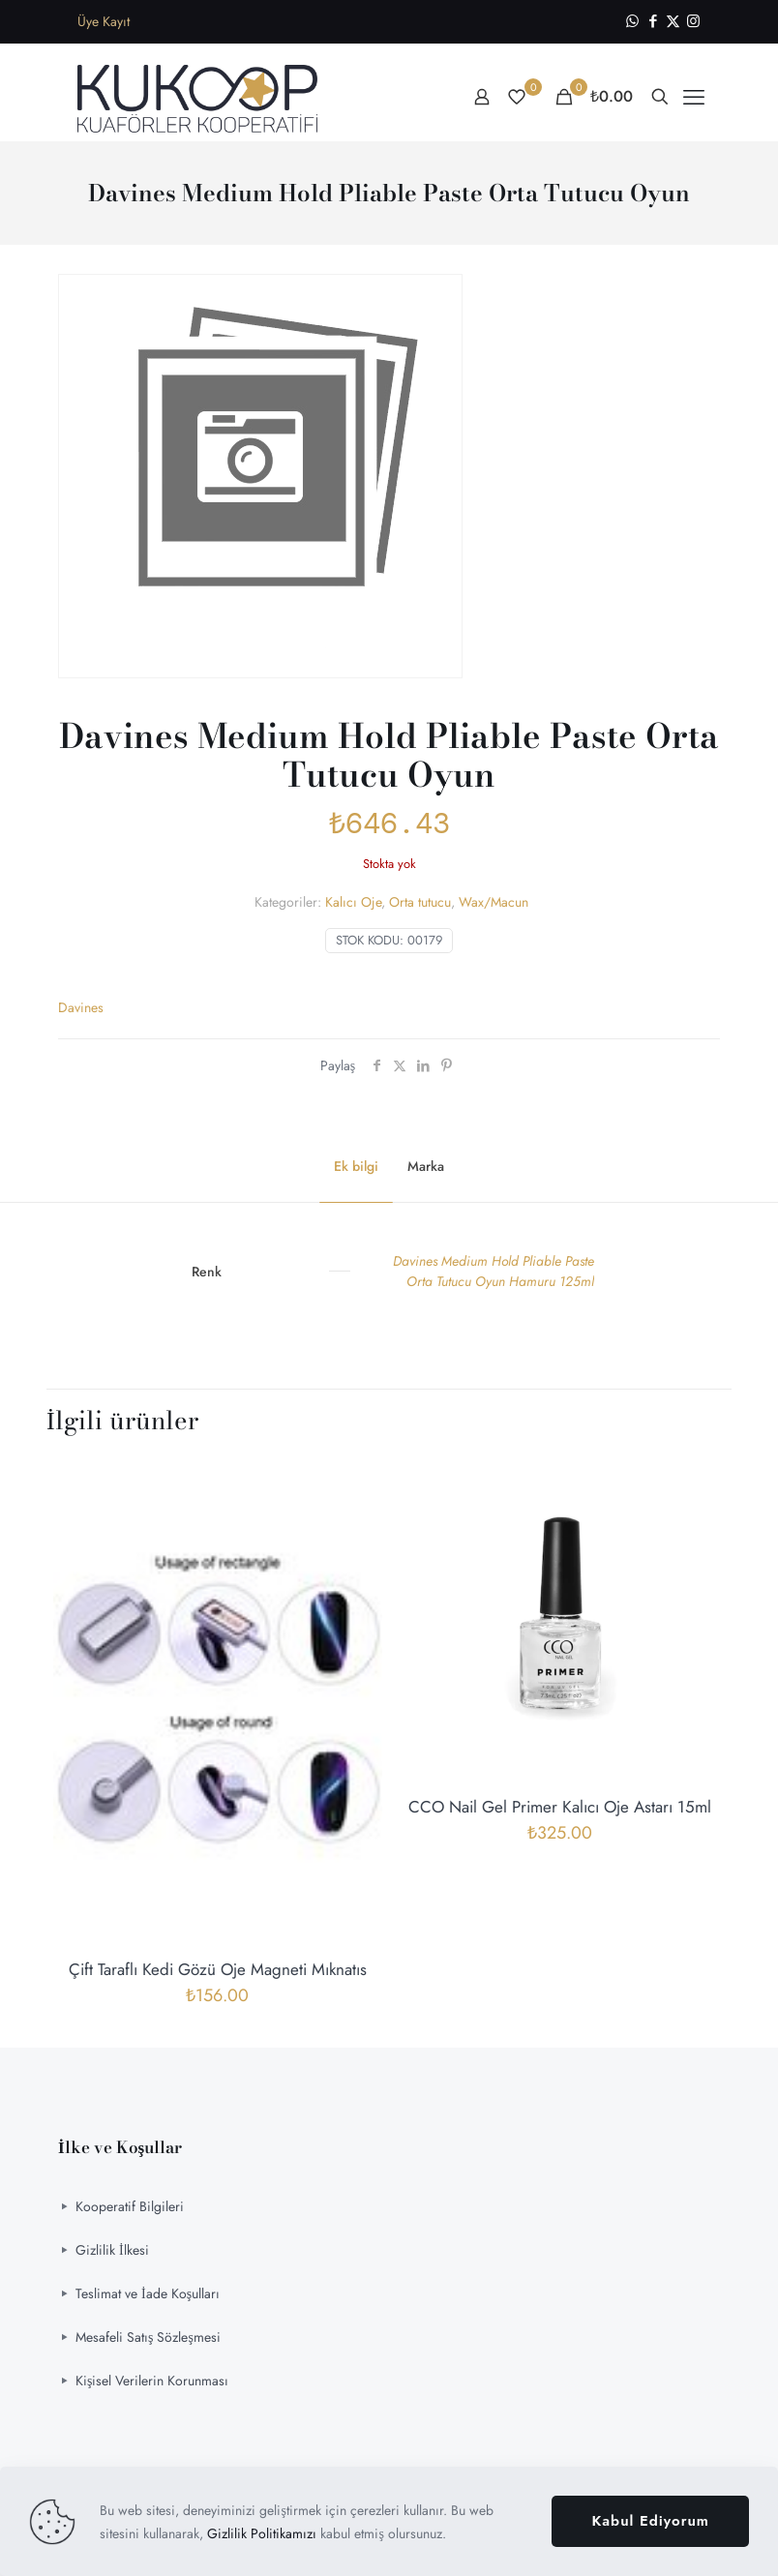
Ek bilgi (356, 1166)
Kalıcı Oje (353, 902)
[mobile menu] (693, 96)
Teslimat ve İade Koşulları (147, 2293)
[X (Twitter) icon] (673, 21)
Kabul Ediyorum (650, 2520)
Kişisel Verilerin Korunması (151, 2380)
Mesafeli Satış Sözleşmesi (148, 2337)
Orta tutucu (420, 902)
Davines (81, 1007)
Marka (425, 1166)
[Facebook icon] (652, 21)
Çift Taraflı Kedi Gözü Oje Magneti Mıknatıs (218, 1969)
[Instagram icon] (693, 21)
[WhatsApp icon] (632, 21)
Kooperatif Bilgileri (129, 2206)
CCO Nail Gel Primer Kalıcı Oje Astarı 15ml (559, 1806)
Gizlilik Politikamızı (261, 2533)
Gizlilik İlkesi (112, 2250)
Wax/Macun (493, 902)
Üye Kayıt (103, 21)
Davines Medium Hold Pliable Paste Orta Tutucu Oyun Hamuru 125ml (493, 1271)
